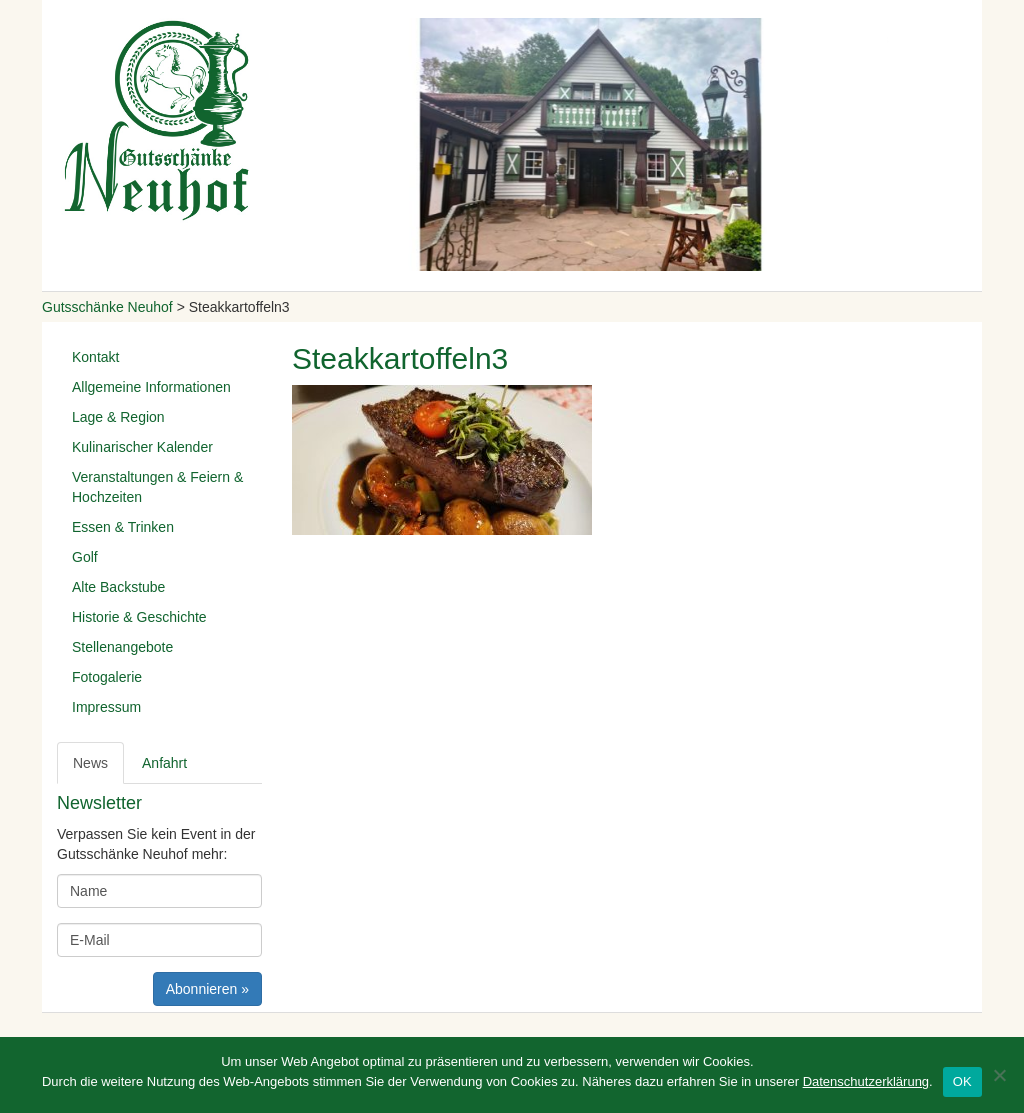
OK (962, 1081)
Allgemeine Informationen (151, 387)
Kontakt (95, 357)
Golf (85, 557)
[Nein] (999, 1075)
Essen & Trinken (123, 527)
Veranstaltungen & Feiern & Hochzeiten (157, 487)
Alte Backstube (118, 587)
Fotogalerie (107, 677)
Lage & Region (118, 417)
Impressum (106, 707)
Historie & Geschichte (139, 617)
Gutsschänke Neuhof (107, 307)
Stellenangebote (122, 647)
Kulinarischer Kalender (142, 447)
